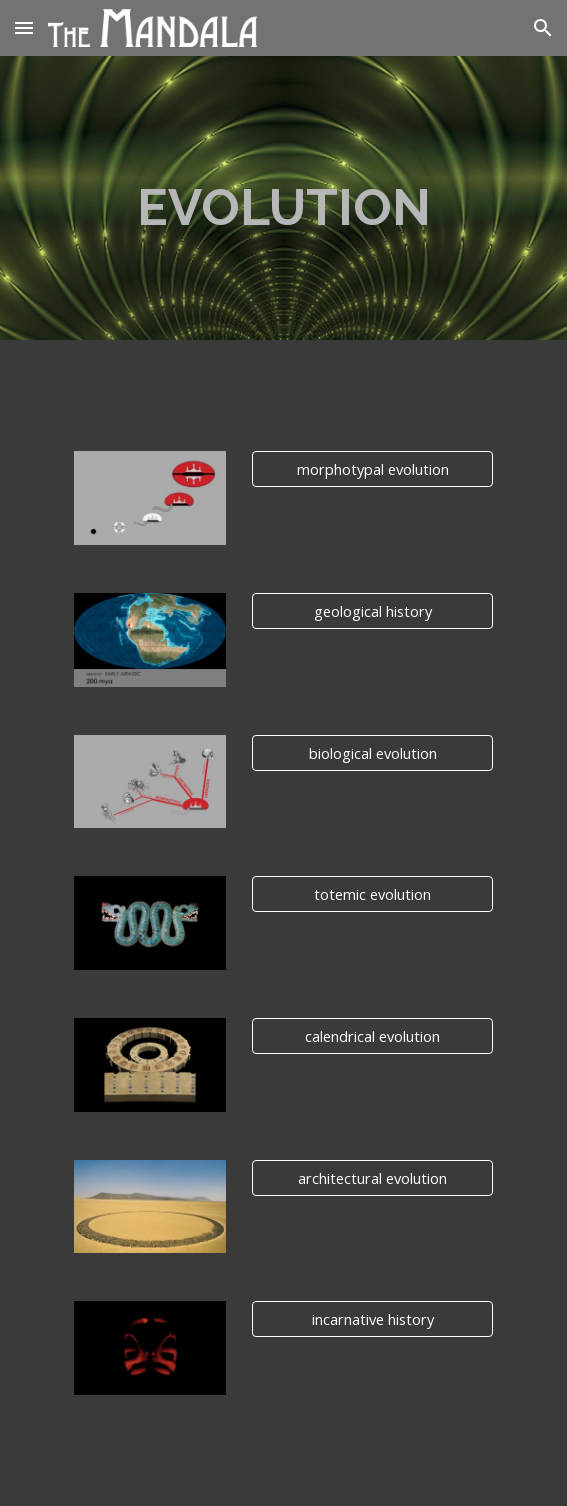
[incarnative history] (372, 1318)
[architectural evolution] (372, 1177)
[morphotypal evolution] (372, 469)
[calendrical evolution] (372, 1035)
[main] (283, 198)
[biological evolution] (372, 752)
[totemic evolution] (372, 894)
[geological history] (372, 610)
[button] (24, 27)
